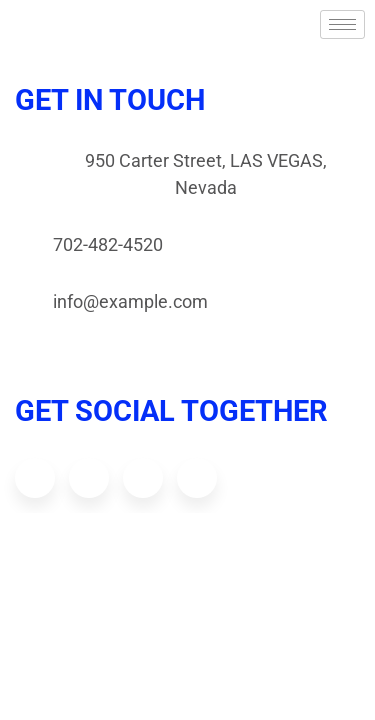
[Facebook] (35, 478)
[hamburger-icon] (342, 24)
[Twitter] (89, 478)
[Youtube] (197, 478)
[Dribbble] (143, 478)
